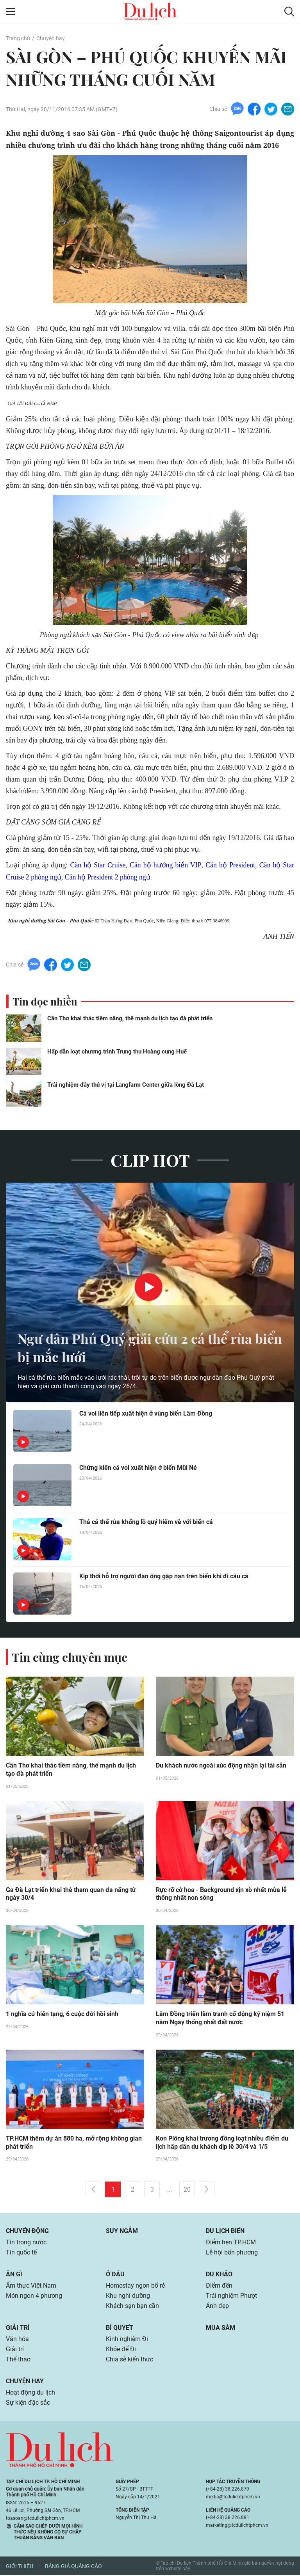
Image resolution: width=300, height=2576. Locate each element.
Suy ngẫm (122, 2231)
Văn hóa (17, 2339)
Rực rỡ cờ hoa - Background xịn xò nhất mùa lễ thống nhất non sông (221, 1894)
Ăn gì (14, 2275)
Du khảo (219, 2275)
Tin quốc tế (21, 2253)
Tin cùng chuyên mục (69, 1657)
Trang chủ (18, 38)
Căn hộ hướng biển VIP (165, 865)
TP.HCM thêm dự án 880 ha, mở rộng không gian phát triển (74, 2143)
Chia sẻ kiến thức (129, 2360)
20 (187, 2190)
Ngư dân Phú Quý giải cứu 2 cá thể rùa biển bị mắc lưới (140, 1347)
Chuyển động (27, 2231)
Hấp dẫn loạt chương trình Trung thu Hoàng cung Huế (117, 1051)
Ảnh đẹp (217, 2306)
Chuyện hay (50, 38)
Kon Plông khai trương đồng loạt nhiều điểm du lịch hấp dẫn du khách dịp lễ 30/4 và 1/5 (222, 2143)
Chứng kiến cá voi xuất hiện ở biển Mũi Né (138, 1467)
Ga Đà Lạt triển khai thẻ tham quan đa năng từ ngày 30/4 (71, 1894)
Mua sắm (220, 2328)
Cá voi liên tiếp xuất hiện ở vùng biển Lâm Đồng (145, 1413)
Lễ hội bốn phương (232, 2253)
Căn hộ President (230, 865)
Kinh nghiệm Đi (127, 2339)
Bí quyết (119, 2328)
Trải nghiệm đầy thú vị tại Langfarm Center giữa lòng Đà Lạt (125, 1084)
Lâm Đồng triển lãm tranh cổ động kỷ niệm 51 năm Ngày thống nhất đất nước (220, 2019)
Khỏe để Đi (121, 2350)
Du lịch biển (225, 2231)
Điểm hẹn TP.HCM (230, 2243)
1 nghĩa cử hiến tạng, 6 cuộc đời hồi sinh (62, 2014)
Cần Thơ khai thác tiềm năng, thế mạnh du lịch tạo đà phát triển (129, 1018)
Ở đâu (115, 2275)
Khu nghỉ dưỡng (128, 2296)
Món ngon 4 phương (34, 2296)
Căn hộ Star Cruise (98, 865)
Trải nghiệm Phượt (231, 2296)
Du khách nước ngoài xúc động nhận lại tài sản (221, 1765)
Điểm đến (219, 2286)
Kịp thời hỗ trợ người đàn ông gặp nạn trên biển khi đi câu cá (163, 1576)
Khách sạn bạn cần (132, 2306)
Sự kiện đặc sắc (28, 2403)
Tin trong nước (26, 2243)
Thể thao (18, 2360)
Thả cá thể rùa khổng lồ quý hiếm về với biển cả (146, 1522)
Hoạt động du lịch (30, 2393)
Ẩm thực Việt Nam (31, 2286)
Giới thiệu (19, 2567)
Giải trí (18, 2328)
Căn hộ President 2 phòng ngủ (109, 877)
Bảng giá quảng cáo (73, 2567)
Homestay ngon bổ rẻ (135, 2286)
